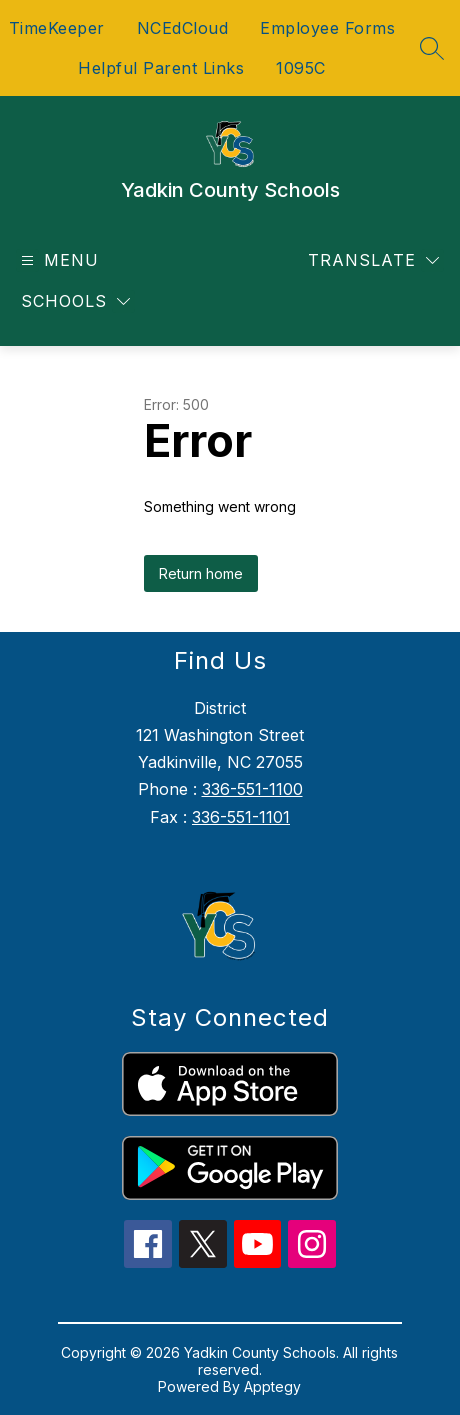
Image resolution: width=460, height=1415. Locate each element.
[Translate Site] (373, 260)
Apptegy (272, 1386)
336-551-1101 (241, 817)
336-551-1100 (252, 789)
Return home (201, 573)
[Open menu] (57, 260)
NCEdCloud (183, 28)
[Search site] (432, 48)
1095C (301, 68)
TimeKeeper (57, 28)
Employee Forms (327, 28)
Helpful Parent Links (161, 68)
